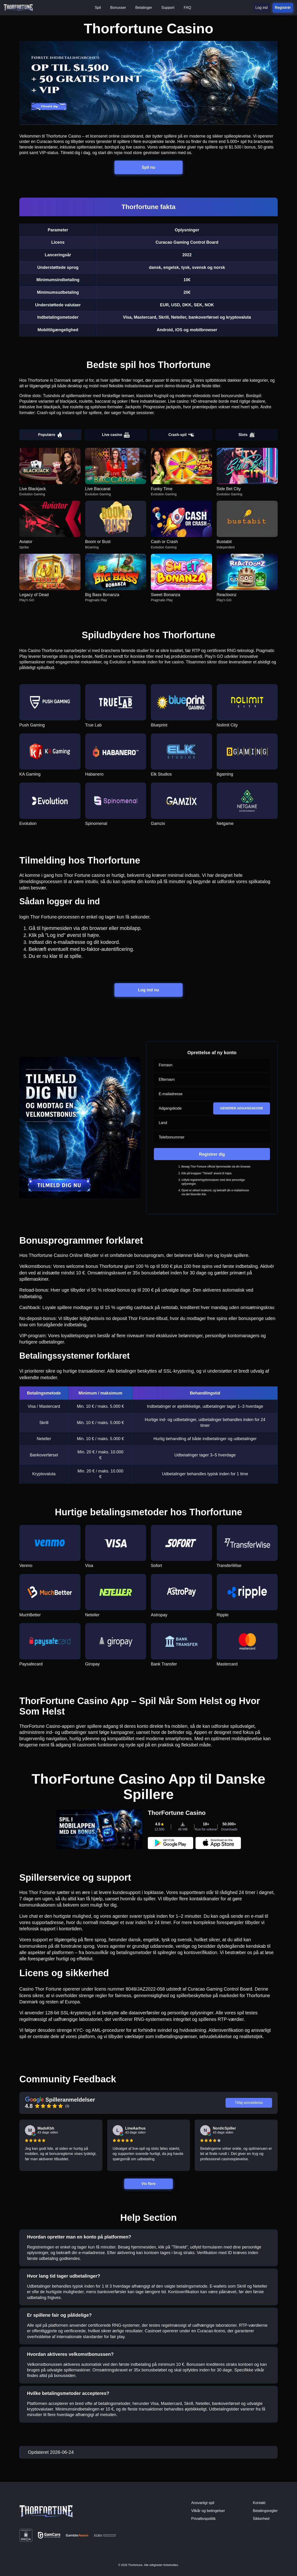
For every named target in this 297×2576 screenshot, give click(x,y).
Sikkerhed (261, 2519)
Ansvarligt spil (202, 2503)
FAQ (187, 8)
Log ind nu (148, 990)
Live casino (116, 435)
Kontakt (259, 2503)
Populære (50, 435)
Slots (246, 435)
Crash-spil (181, 435)
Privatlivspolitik (203, 2519)
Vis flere (148, 2184)
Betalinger (143, 8)
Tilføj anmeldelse (249, 2103)
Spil (98, 8)
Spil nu (148, 167)
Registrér (283, 8)
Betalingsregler (265, 2511)
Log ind (261, 8)
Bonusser (118, 8)
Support (167, 8)
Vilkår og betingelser (208, 2511)
